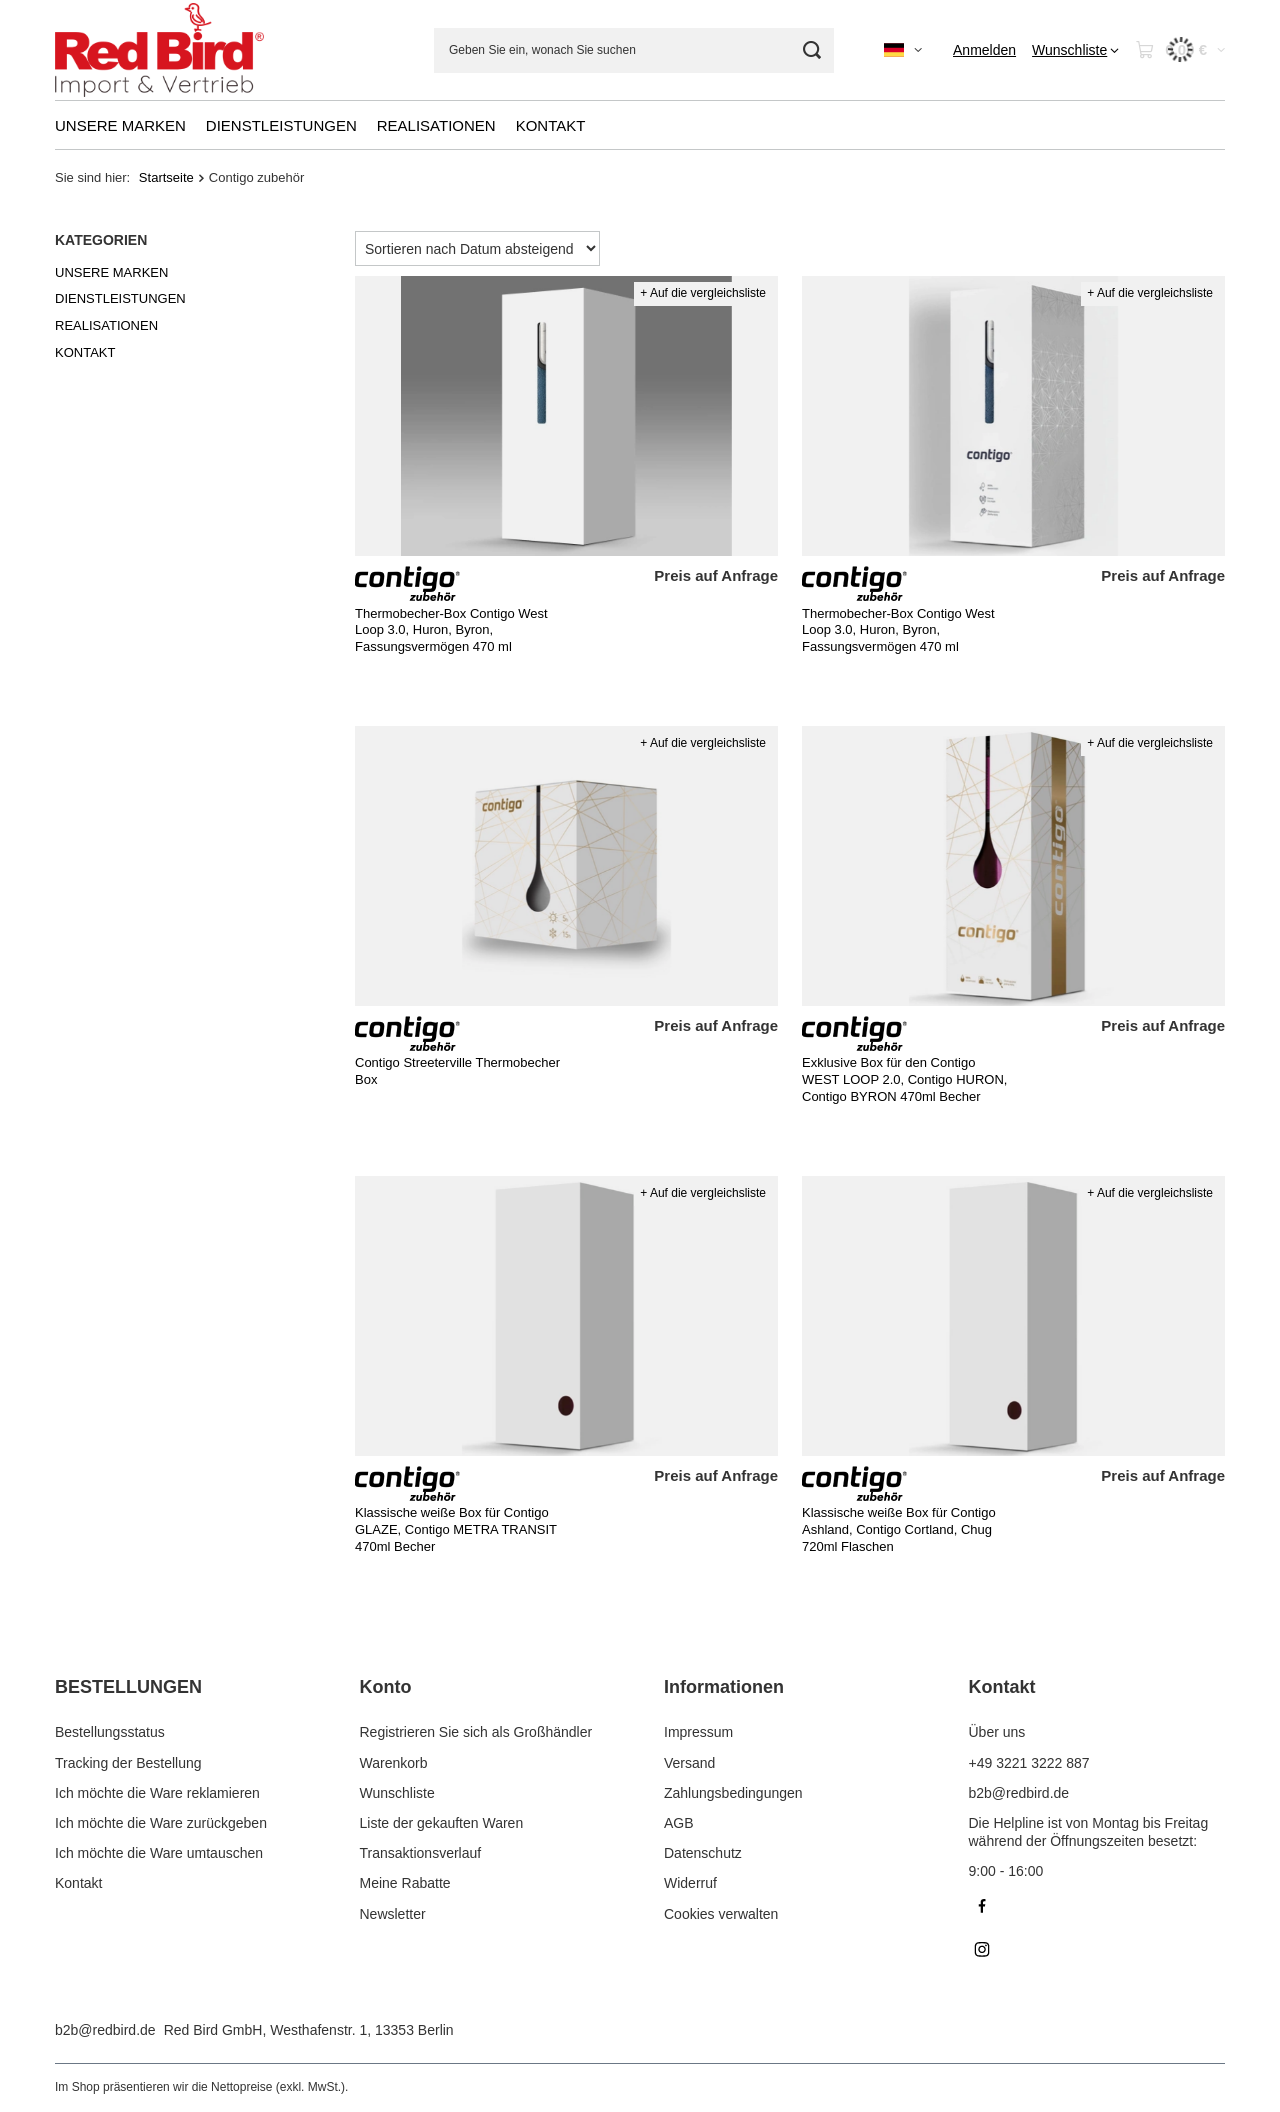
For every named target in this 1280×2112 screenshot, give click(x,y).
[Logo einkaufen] (159, 50)
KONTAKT (551, 125)
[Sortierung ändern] (477, 248)
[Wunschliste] (1075, 50)
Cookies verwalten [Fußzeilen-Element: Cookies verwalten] (721, 1914)
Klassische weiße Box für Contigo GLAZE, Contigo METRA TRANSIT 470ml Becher (456, 1529)
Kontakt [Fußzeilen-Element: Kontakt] (78, 1883)
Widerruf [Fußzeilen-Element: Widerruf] (690, 1883)
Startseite (166, 177)
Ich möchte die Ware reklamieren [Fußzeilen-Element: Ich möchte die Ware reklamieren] (157, 1793)
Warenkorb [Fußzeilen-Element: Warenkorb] (394, 1763)
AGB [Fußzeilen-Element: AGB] (679, 1823)
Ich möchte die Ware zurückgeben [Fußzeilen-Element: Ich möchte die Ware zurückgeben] (161, 1823)
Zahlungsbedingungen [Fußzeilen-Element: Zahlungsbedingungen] (733, 1793)
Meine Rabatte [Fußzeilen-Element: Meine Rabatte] (405, 1883)
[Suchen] (811, 50)
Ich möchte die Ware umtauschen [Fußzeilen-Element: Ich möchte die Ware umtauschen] (159, 1853)
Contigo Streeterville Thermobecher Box (457, 1071)
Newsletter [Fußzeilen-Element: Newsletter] (393, 1914)
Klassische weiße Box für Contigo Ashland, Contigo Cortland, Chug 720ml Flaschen (899, 1529)
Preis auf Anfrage (716, 575)
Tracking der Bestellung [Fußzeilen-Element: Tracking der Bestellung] (128, 1763)
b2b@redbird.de (105, 2030)
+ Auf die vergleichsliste (703, 293)
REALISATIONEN (436, 125)
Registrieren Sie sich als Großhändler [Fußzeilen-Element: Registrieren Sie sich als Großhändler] (476, 1732)
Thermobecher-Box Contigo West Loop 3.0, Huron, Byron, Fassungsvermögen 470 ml (451, 630)
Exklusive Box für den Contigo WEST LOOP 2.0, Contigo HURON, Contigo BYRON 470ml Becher (904, 1079)
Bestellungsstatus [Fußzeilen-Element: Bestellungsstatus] (110, 1732)
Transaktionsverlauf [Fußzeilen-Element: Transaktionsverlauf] (421, 1853)
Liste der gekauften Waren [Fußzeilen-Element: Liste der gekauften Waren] (442, 1823)
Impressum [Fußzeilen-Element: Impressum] (698, 1732)
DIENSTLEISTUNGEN (281, 125)
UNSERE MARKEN (120, 125)
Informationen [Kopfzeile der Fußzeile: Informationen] (724, 1687)
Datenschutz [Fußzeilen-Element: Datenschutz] (703, 1853)
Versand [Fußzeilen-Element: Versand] (689, 1763)
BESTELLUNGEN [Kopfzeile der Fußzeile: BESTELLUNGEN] (128, 1687)
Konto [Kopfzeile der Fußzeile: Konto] (386, 1687)
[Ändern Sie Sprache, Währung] (903, 50)
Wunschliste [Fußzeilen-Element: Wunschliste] (397, 1793)
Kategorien (101, 240)
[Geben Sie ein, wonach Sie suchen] (634, 50)
